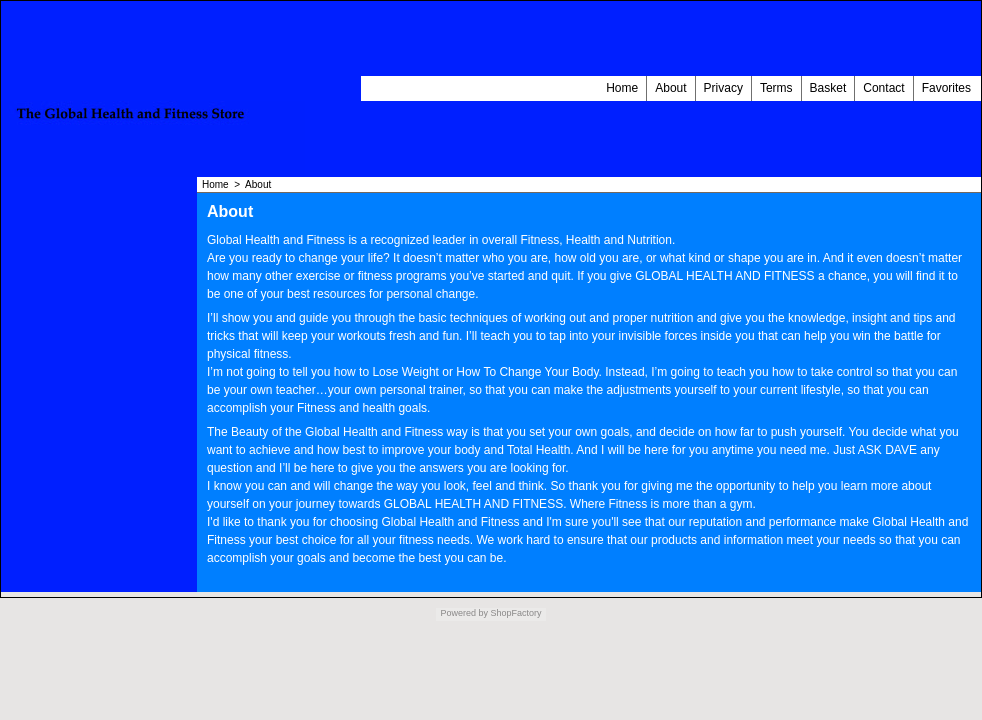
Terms (776, 88)
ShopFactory (515, 613)
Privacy (723, 88)
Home (622, 88)
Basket (828, 88)
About (670, 88)
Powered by (464, 613)
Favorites (946, 88)
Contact (883, 88)
